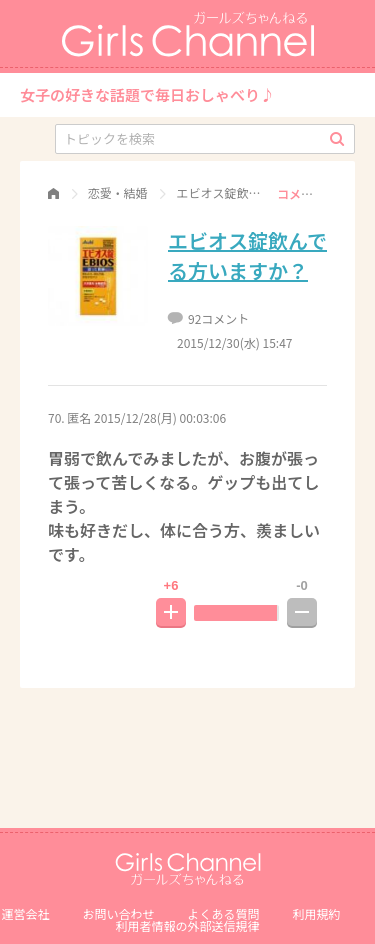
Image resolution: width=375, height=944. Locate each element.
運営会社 (25, 913)
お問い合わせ (118, 913)
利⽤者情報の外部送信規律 (187, 925)
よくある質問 (224, 913)
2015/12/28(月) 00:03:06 (160, 417)
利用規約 (317, 913)
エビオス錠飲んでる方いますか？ (247, 255)
